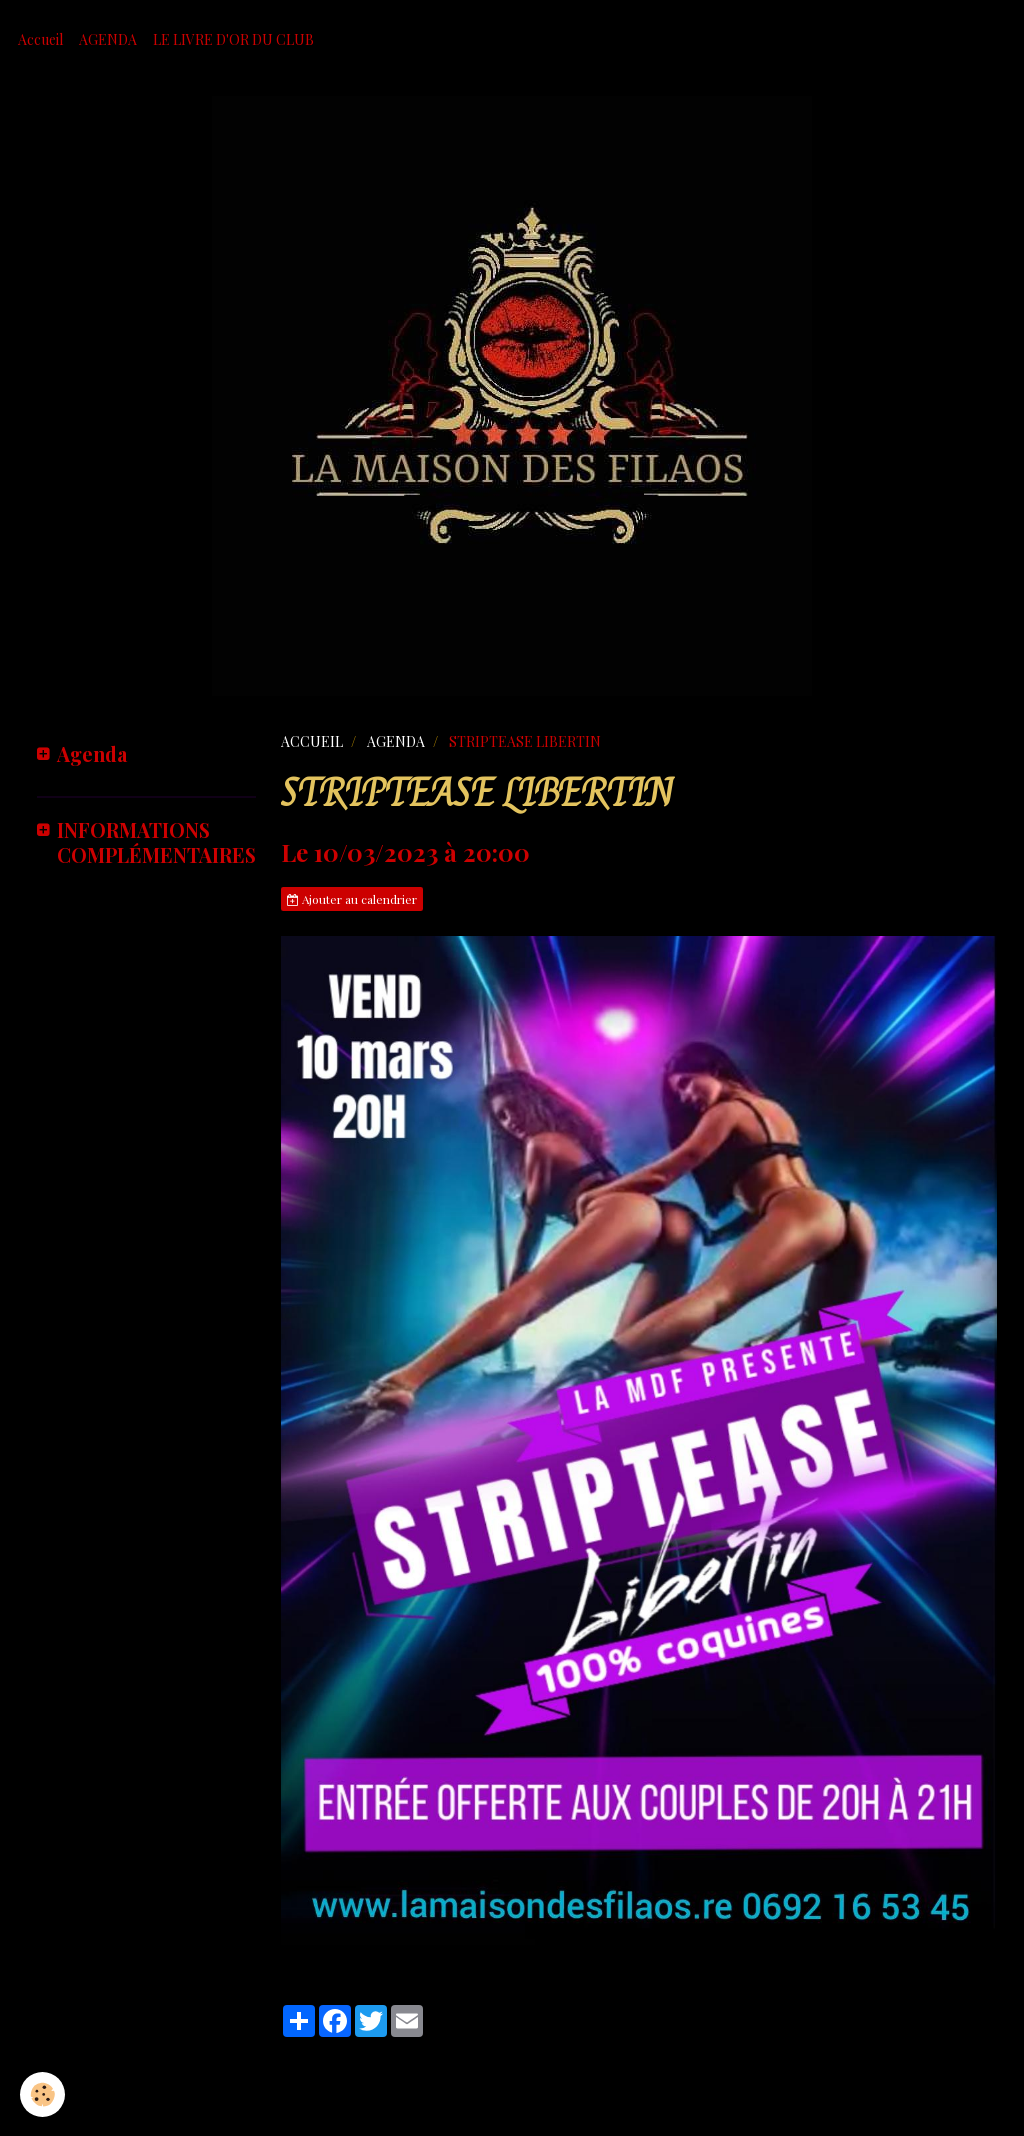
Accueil (40, 39)
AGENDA (108, 39)
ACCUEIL (312, 741)
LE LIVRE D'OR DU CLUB (233, 39)
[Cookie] (42, 2094)
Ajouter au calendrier (352, 899)
